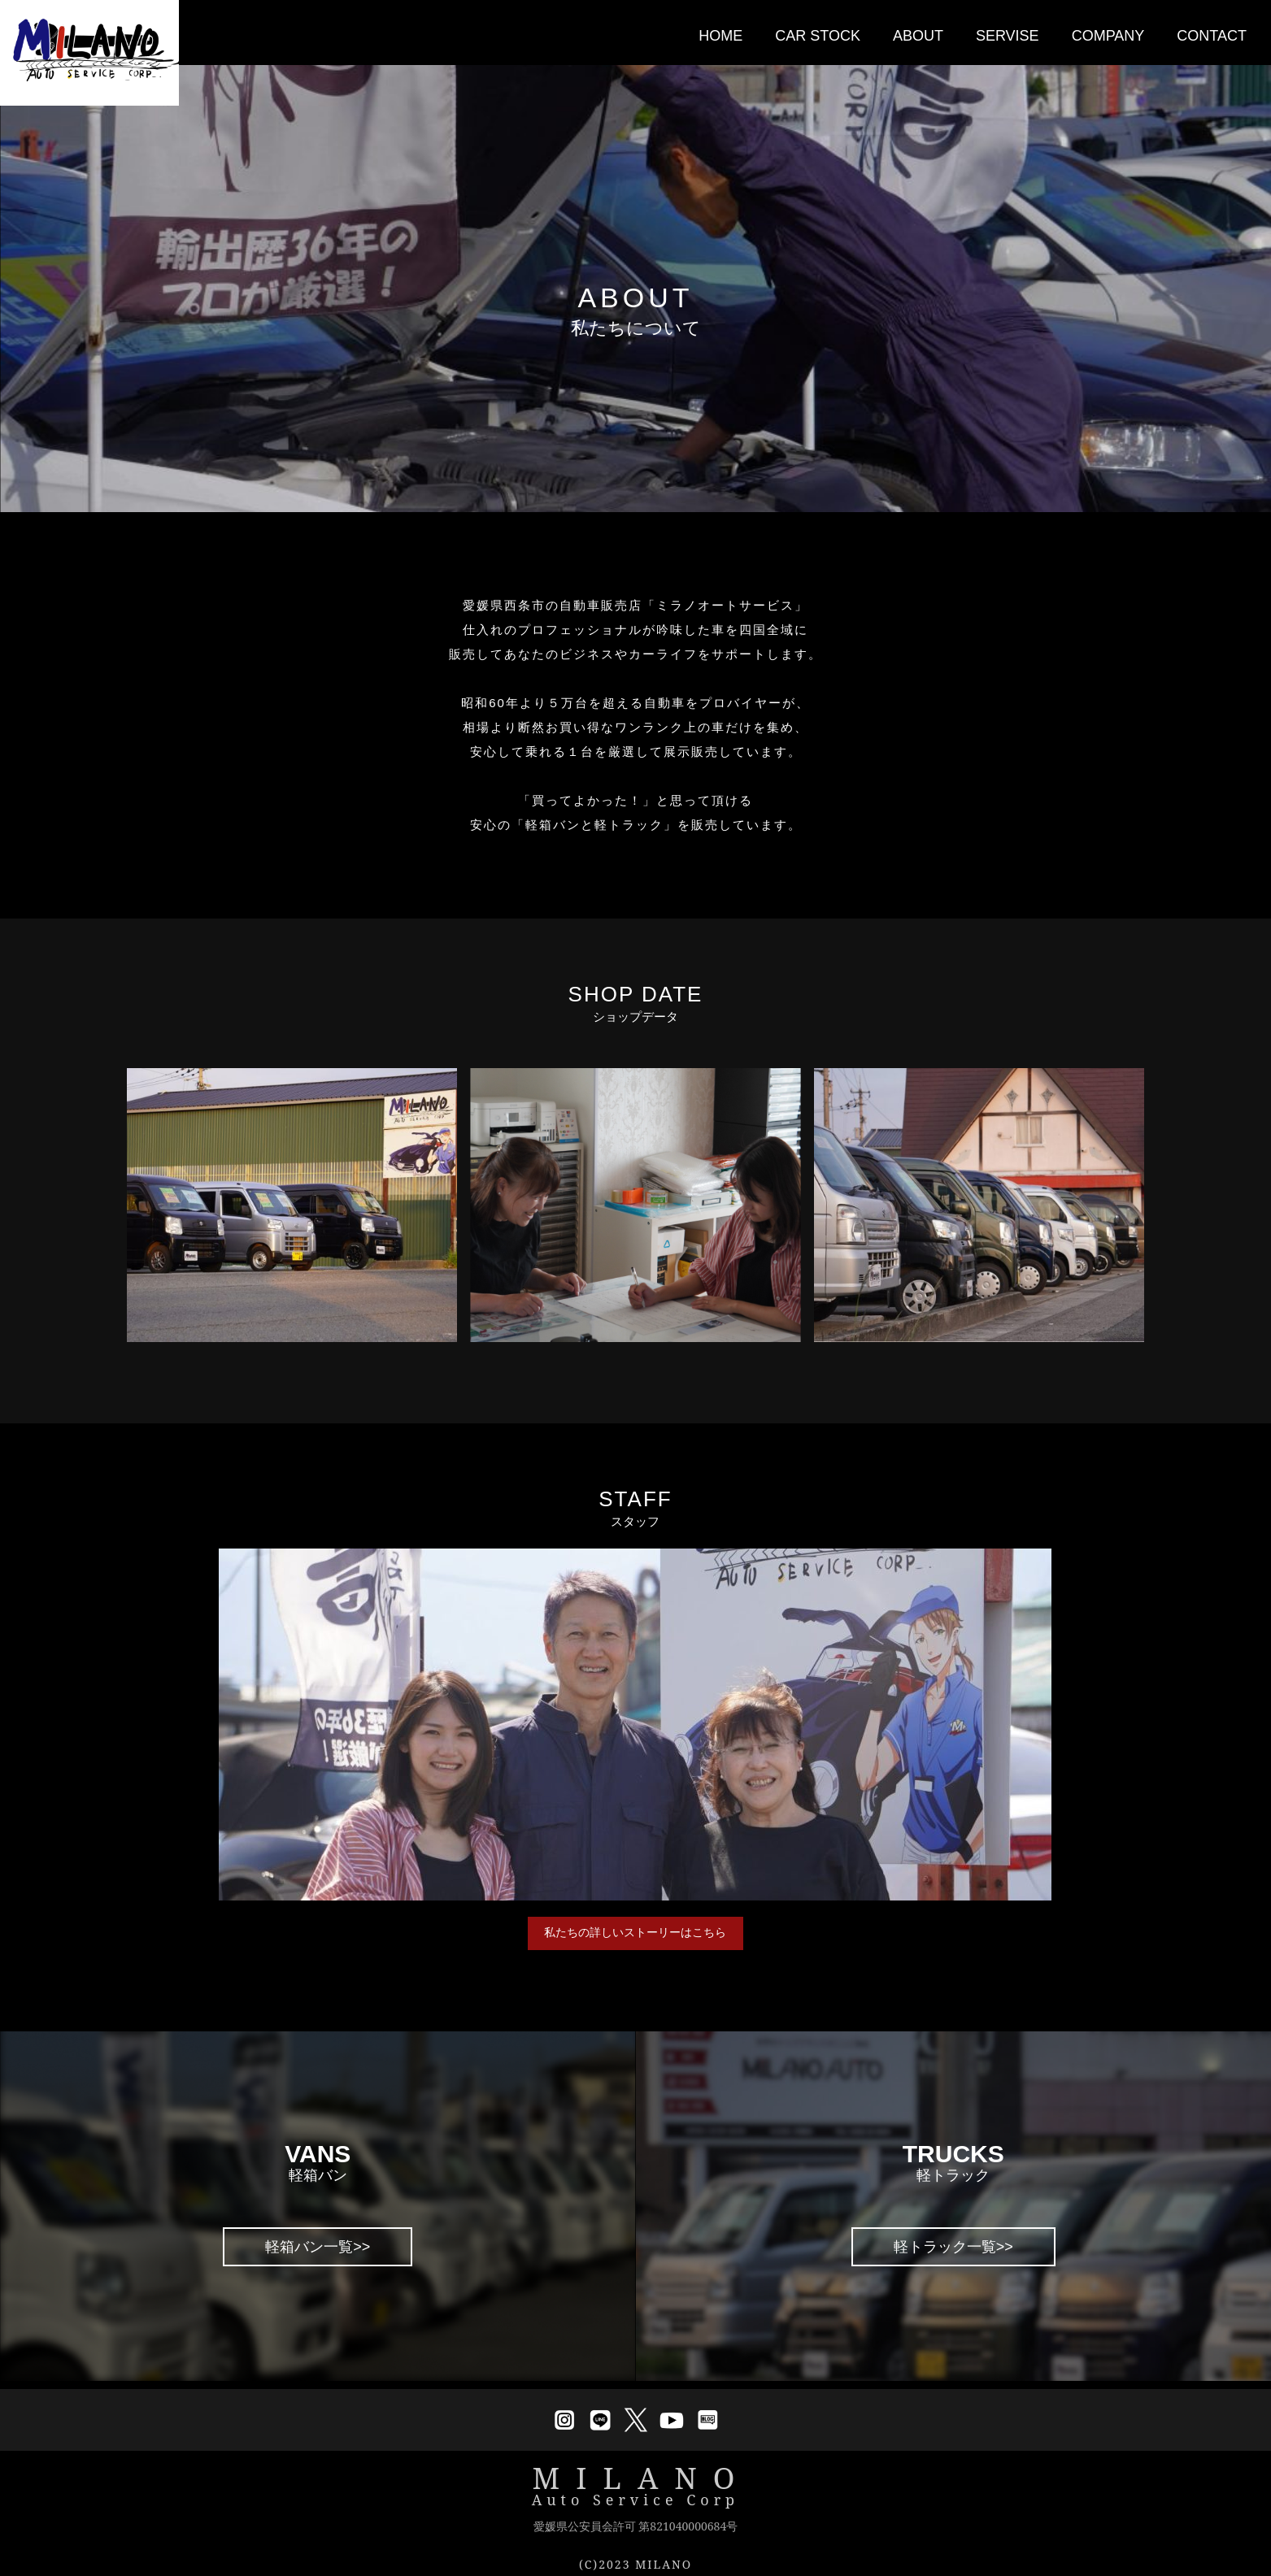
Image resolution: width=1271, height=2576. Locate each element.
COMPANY (1108, 36)
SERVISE (1007, 36)
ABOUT (918, 36)
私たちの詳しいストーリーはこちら (635, 1938)
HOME (720, 36)
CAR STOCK (817, 36)
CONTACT (1212, 36)
